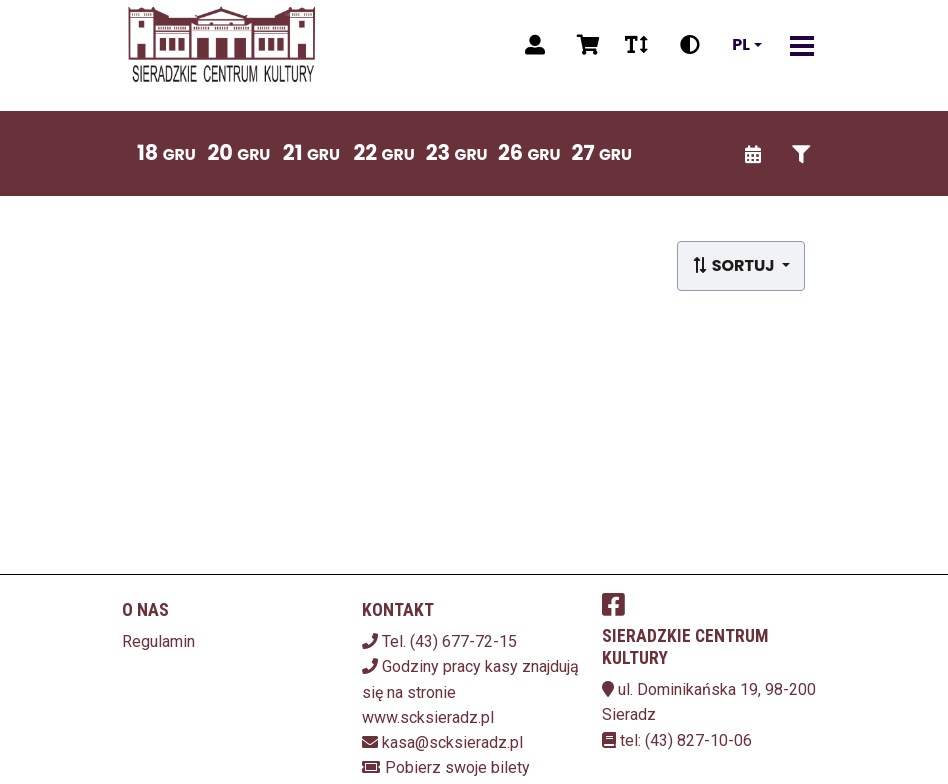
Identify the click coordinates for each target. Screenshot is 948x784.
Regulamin (158, 641)
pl (741, 45)
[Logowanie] (535, 45)
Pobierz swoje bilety (457, 767)
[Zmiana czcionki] (636, 45)
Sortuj (735, 265)
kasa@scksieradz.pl (452, 742)
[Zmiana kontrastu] (690, 45)
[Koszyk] (585, 45)
